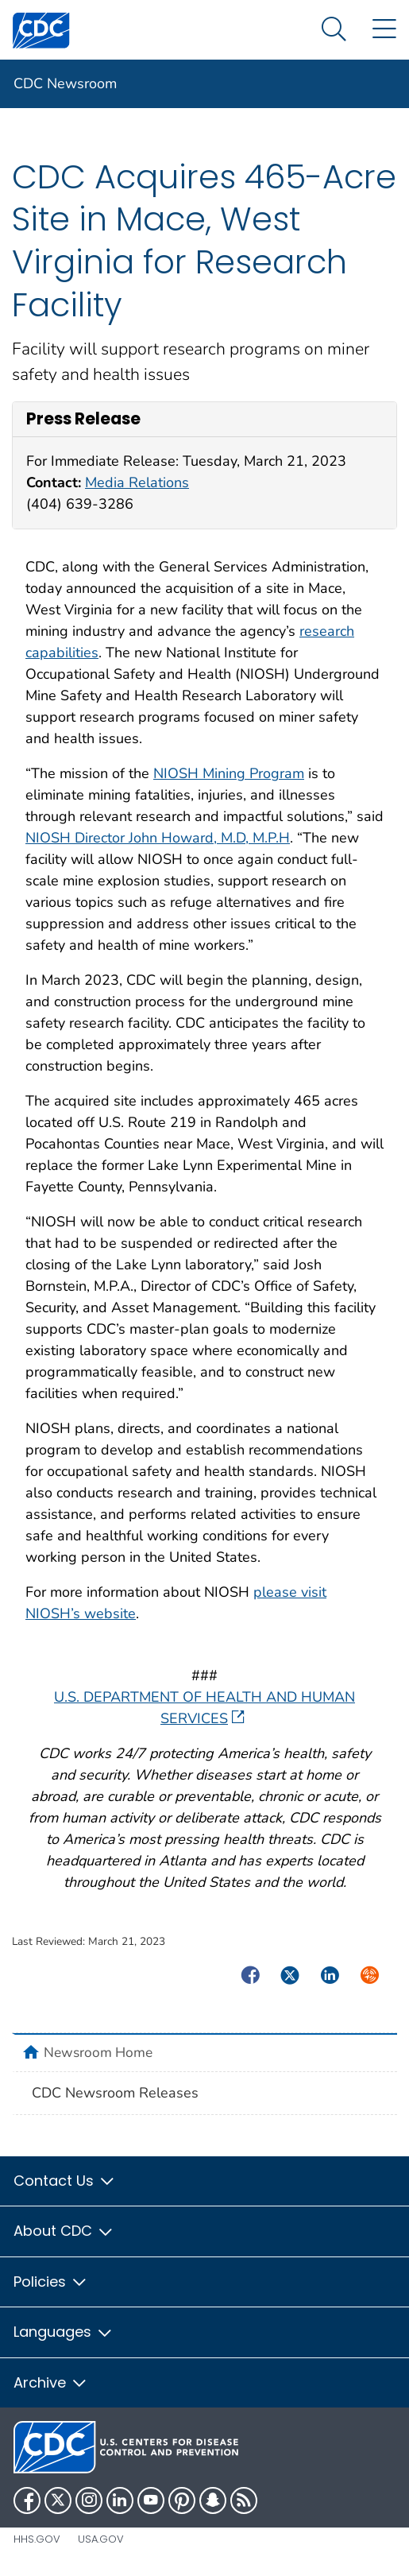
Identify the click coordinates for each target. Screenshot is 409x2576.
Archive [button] (51, 2382)
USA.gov (101, 2539)
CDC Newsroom (65, 83)
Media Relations (137, 482)
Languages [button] (64, 2332)
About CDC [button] (64, 2231)
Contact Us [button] (65, 2181)
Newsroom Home (98, 2052)
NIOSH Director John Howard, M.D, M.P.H (157, 837)
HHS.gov (37, 2539)
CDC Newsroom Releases (115, 2092)
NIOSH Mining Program (228, 773)
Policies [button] (51, 2281)
